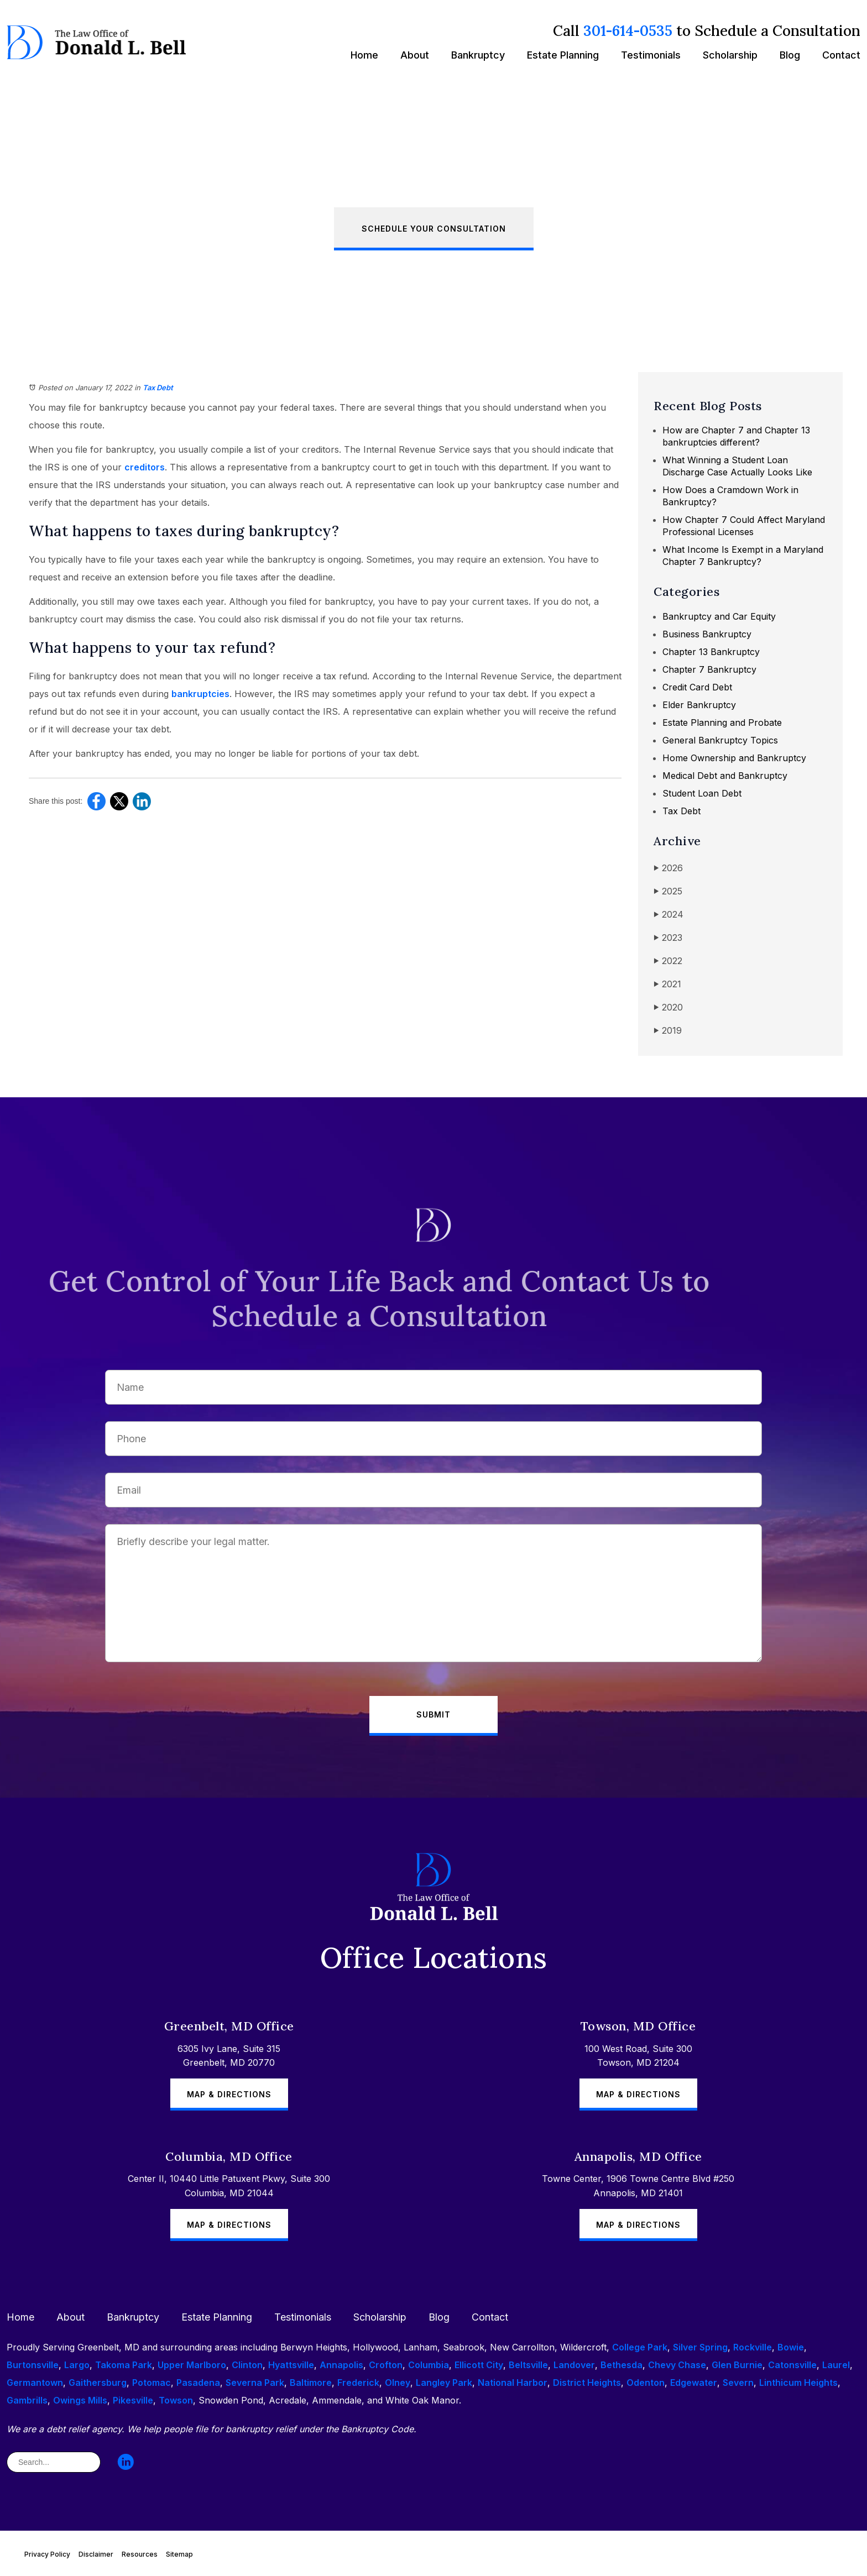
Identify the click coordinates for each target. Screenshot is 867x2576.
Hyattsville (291, 2364)
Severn (738, 2382)
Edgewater (693, 2382)
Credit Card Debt (697, 687)
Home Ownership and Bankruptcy (734, 757)
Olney (397, 2382)
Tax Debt (158, 387)
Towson (176, 2400)
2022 (668, 961)
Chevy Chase (677, 2364)
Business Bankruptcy (706, 634)
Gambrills (27, 2400)
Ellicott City (479, 2364)
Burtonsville (33, 2364)
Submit (433, 1714)
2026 (668, 868)
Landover (574, 2364)
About (414, 55)
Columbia (428, 2364)
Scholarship (730, 55)
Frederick (358, 2382)
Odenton (645, 2382)
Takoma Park (123, 2364)
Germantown (35, 2382)
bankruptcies (200, 693)
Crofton (386, 2364)
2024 (668, 914)
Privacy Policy (47, 2554)
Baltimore (311, 2382)
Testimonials (651, 55)
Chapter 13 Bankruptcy (711, 651)
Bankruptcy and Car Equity (719, 616)
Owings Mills (80, 2400)
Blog (790, 55)
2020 (668, 1007)
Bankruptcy (478, 55)
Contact (841, 55)
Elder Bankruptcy (699, 704)
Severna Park (255, 2382)
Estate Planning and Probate (722, 722)
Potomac (151, 2382)
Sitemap (179, 2554)
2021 (667, 984)
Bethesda (621, 2364)
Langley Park (444, 2382)
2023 (668, 938)
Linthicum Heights (798, 2382)
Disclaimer (96, 2554)
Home (364, 55)
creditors (144, 467)
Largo (77, 2364)
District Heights (587, 2382)
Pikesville (133, 2400)
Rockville (752, 2347)
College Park (639, 2347)
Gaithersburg (98, 2382)
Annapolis (341, 2364)
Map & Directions (229, 2094)
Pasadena (198, 2382)
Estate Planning (563, 55)
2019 (668, 1030)
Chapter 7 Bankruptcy (709, 669)
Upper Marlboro (192, 2364)
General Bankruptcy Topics (720, 740)
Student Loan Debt (701, 793)
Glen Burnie (737, 2364)
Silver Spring (700, 2347)
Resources (140, 2554)
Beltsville (528, 2364)
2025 (668, 891)
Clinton (247, 2364)
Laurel (836, 2364)
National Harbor (512, 2382)
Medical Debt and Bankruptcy (724, 775)
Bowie (790, 2347)
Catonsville (792, 2364)
